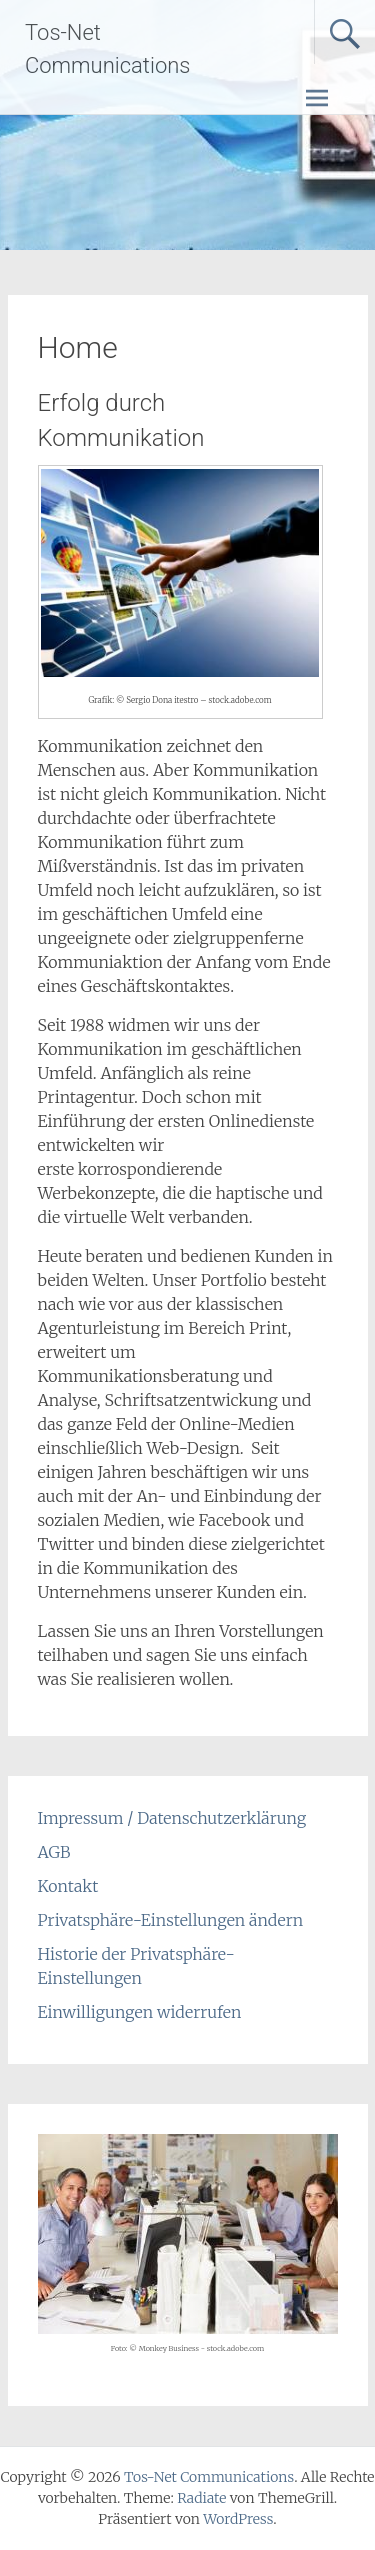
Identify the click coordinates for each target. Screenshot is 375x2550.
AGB (54, 1852)
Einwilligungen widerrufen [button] (140, 2012)
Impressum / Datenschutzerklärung (172, 1818)
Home (78, 347)
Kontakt (68, 1886)
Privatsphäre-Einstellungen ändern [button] (171, 1920)
